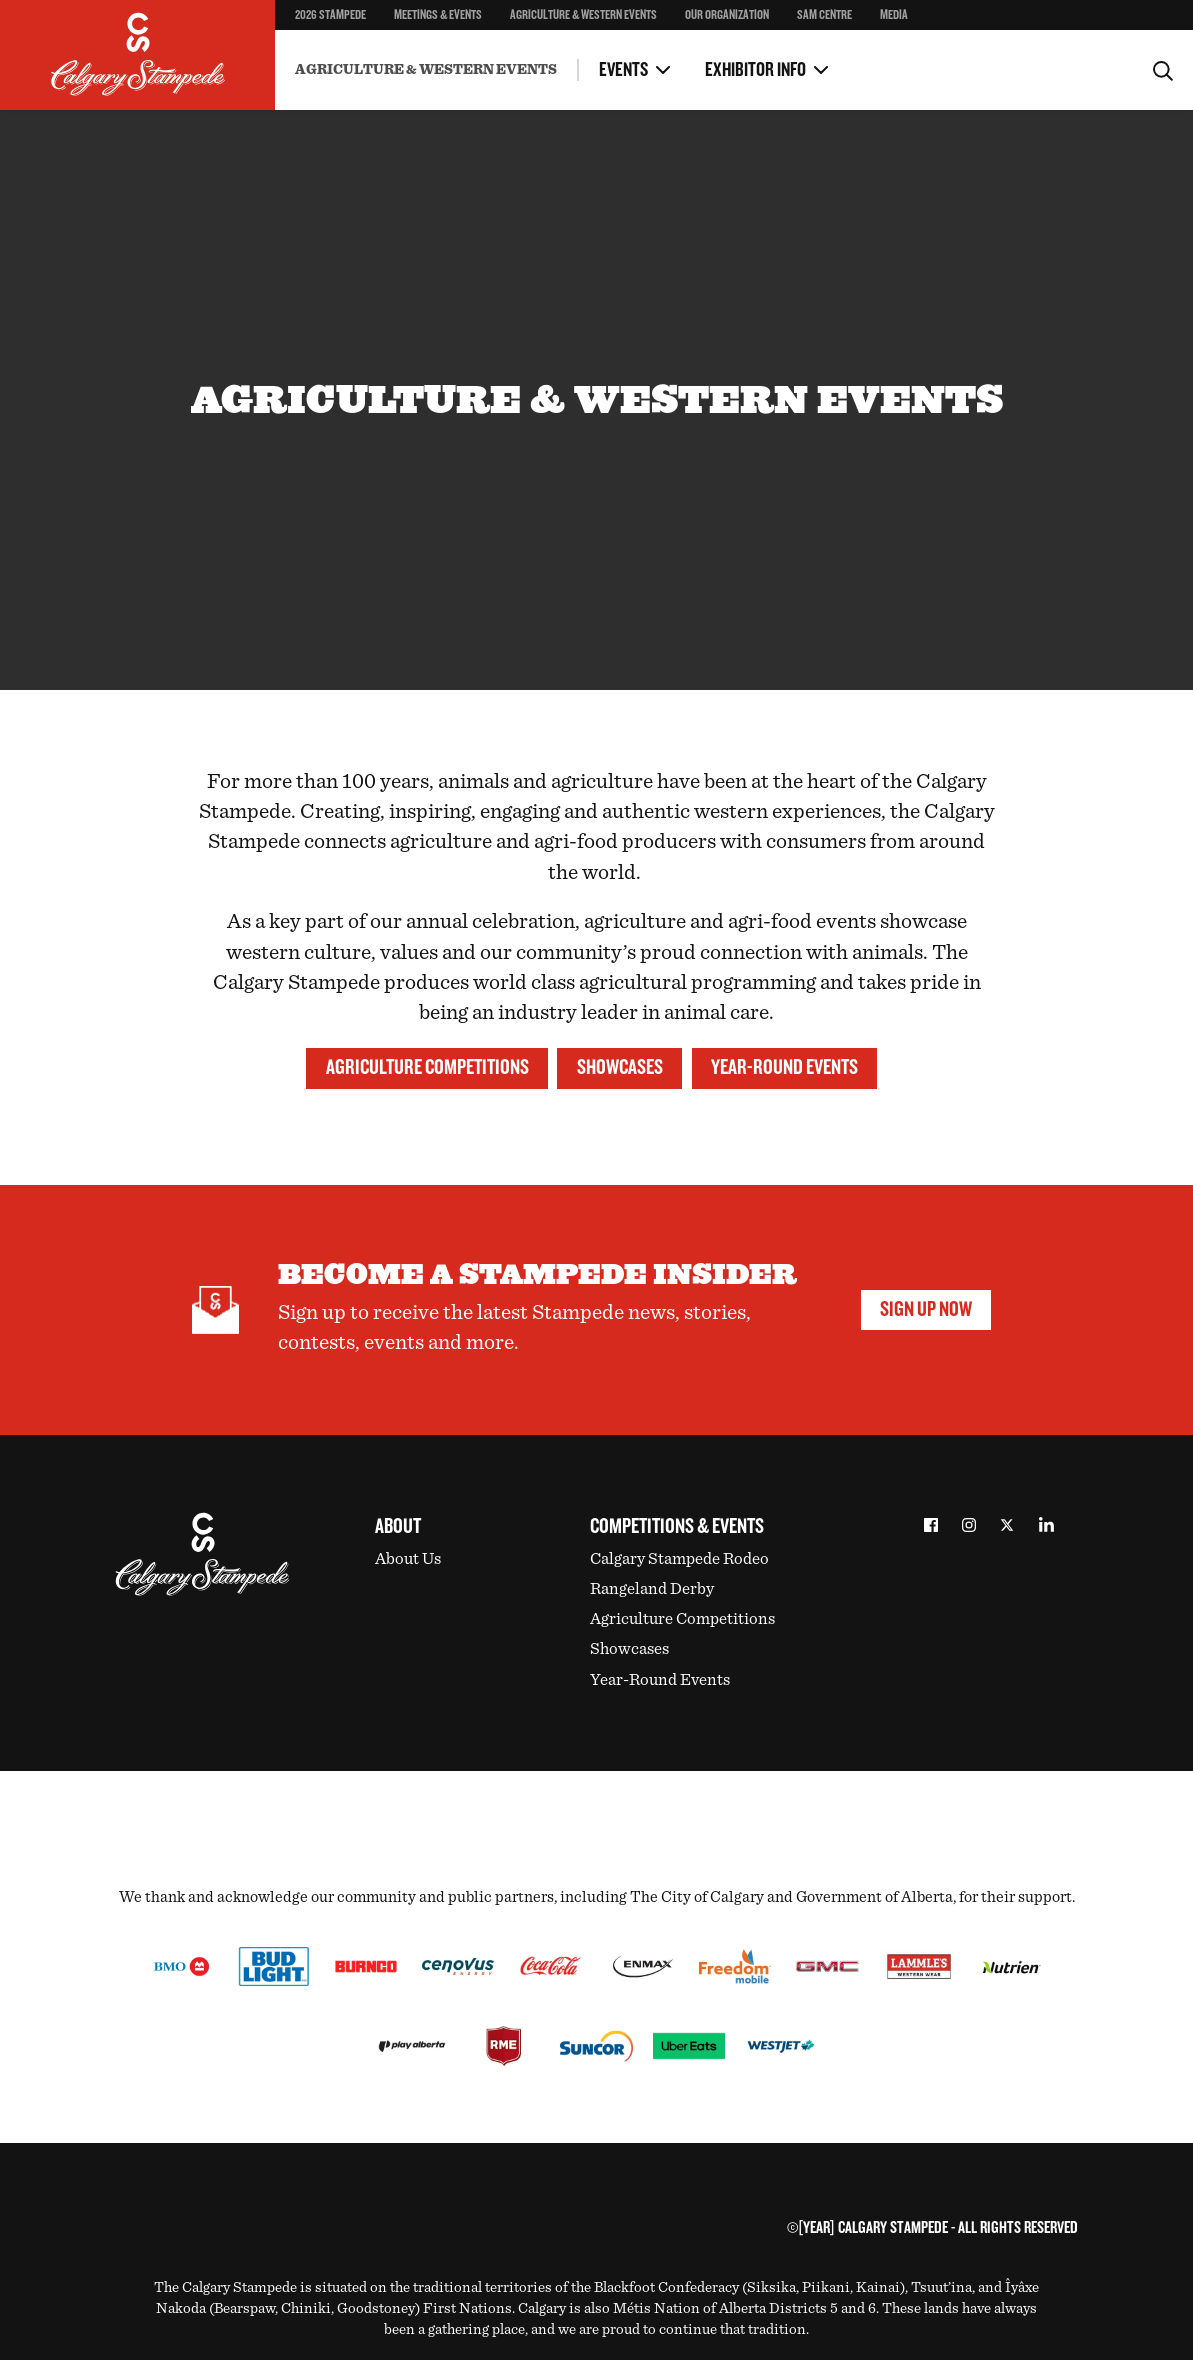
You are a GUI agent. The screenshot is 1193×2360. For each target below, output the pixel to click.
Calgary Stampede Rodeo (679, 1559)
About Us (408, 1559)
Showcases (620, 1067)
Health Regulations (529, 54)
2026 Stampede (330, 15)
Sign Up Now (926, 1309)
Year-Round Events (784, 1067)
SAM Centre (824, 15)
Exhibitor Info (755, 70)
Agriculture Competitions (427, 1067)
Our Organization (727, 15)
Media (894, 15)
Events (623, 70)
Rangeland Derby (652, 1589)
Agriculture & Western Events (583, 15)
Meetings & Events (438, 15)
